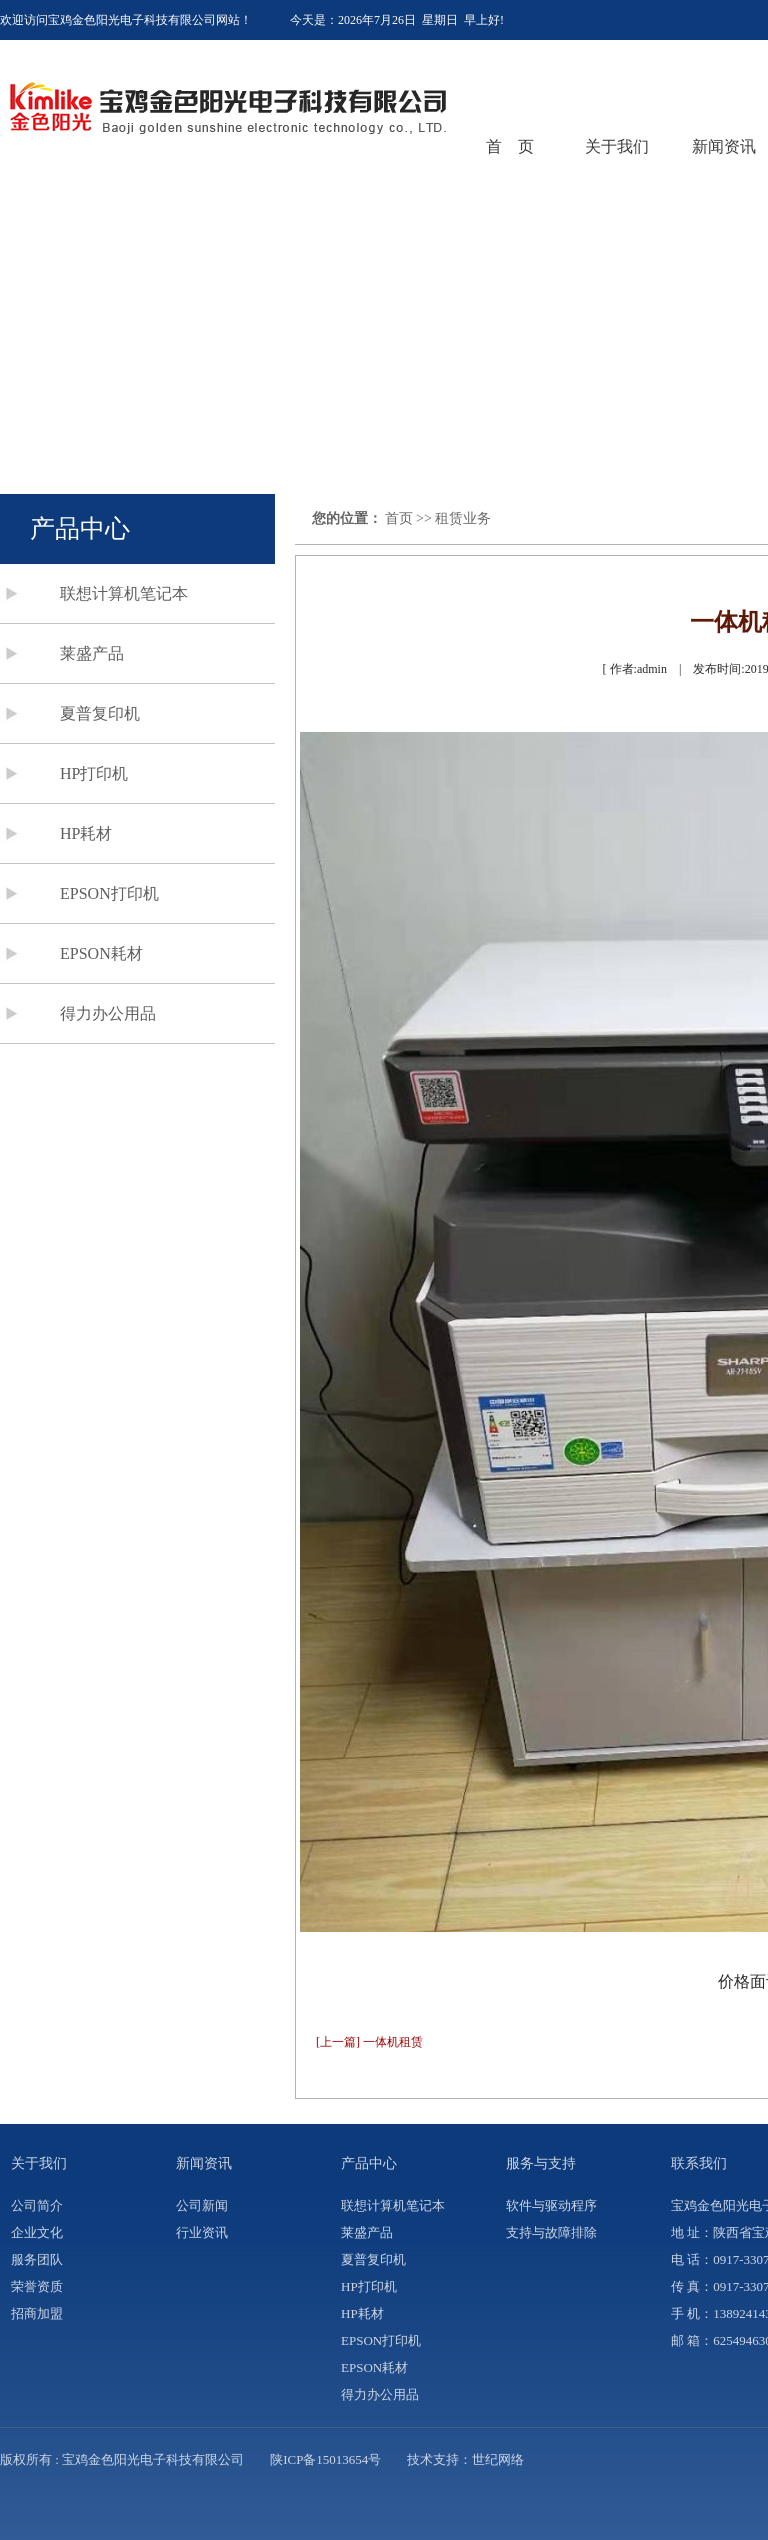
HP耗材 (86, 833)
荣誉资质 (37, 2286)
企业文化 (37, 2232)
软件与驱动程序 (551, 2205)
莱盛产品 (92, 653)
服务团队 (37, 2259)
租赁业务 (463, 518)
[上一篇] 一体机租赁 (369, 2042)
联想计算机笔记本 (124, 593)
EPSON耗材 (101, 953)
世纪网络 (498, 2459)
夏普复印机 (100, 713)
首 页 (510, 146)
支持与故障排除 (551, 2232)
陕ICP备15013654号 (325, 2459)
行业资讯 (202, 2232)
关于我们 (617, 146)
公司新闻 (202, 2205)
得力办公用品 (108, 1013)
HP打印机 (94, 773)
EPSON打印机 (109, 893)
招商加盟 (37, 2313)
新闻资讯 (724, 146)
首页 (399, 518)
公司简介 (37, 2205)
